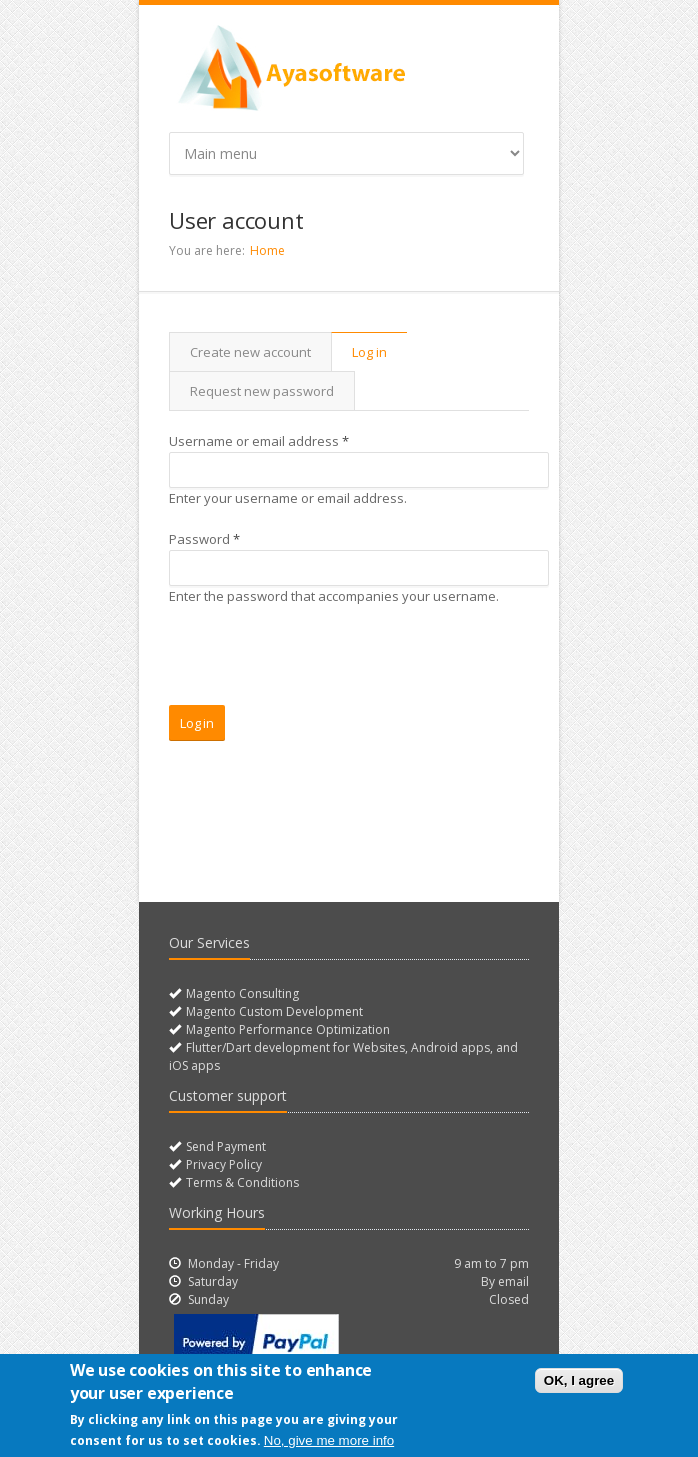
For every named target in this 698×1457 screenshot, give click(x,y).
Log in (379, 352)
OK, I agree (579, 1380)
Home (267, 250)
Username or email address (259, 441)
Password (204, 539)
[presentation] (321, 666)
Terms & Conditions (241, 1182)
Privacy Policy (222, 1164)
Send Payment (224, 1146)
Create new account (250, 352)
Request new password (262, 391)
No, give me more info (329, 1440)
